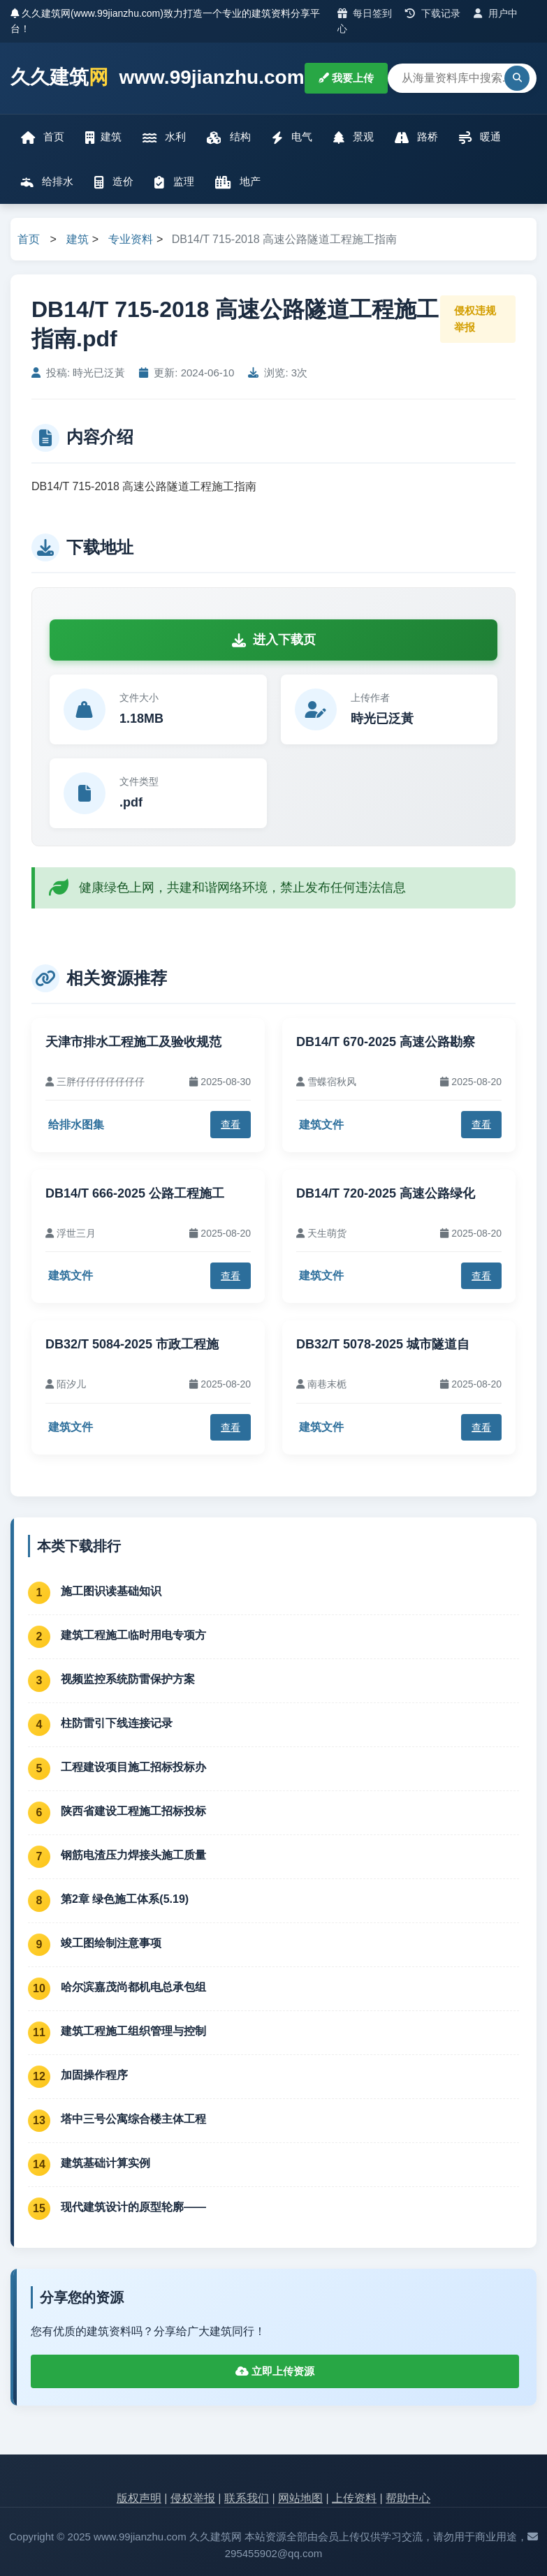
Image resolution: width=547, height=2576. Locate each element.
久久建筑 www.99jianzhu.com (157, 78)
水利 (164, 137)
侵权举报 (192, 2498)
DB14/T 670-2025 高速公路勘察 (385, 1042)
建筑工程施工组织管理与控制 (133, 2031)
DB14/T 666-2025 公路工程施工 (134, 1193)
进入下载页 (274, 640)
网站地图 (300, 2498)
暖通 (480, 137)
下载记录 (432, 13)
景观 (353, 137)
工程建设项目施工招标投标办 (133, 1767)
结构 (228, 137)
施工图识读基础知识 (111, 1591)
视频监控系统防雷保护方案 (128, 1679)
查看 (230, 1124)
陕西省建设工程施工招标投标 (133, 1811)
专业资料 (130, 239)
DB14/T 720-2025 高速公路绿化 (385, 1193)
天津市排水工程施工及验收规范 (133, 1042)
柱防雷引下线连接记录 (117, 1723)
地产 (238, 182)
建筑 (103, 137)
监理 (174, 182)
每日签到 (365, 13)
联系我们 (246, 2498)
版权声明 (139, 2498)
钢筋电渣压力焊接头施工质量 (133, 1855)
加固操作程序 (94, 2075)
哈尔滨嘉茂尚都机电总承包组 (133, 1987)
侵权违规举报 (475, 318)
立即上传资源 (274, 2371)
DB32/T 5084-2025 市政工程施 (132, 1344)
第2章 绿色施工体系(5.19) (125, 1899)
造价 (113, 182)
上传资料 (354, 2498)
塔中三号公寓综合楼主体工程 (133, 2119)
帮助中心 (408, 2498)
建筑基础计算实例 (105, 2163)
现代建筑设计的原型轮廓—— (133, 2207)
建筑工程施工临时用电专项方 (133, 1635)
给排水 (47, 182)
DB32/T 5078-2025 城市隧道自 (382, 1344)
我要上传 (346, 78)
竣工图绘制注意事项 (111, 1943)
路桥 (416, 137)
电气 (292, 137)
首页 (42, 137)
